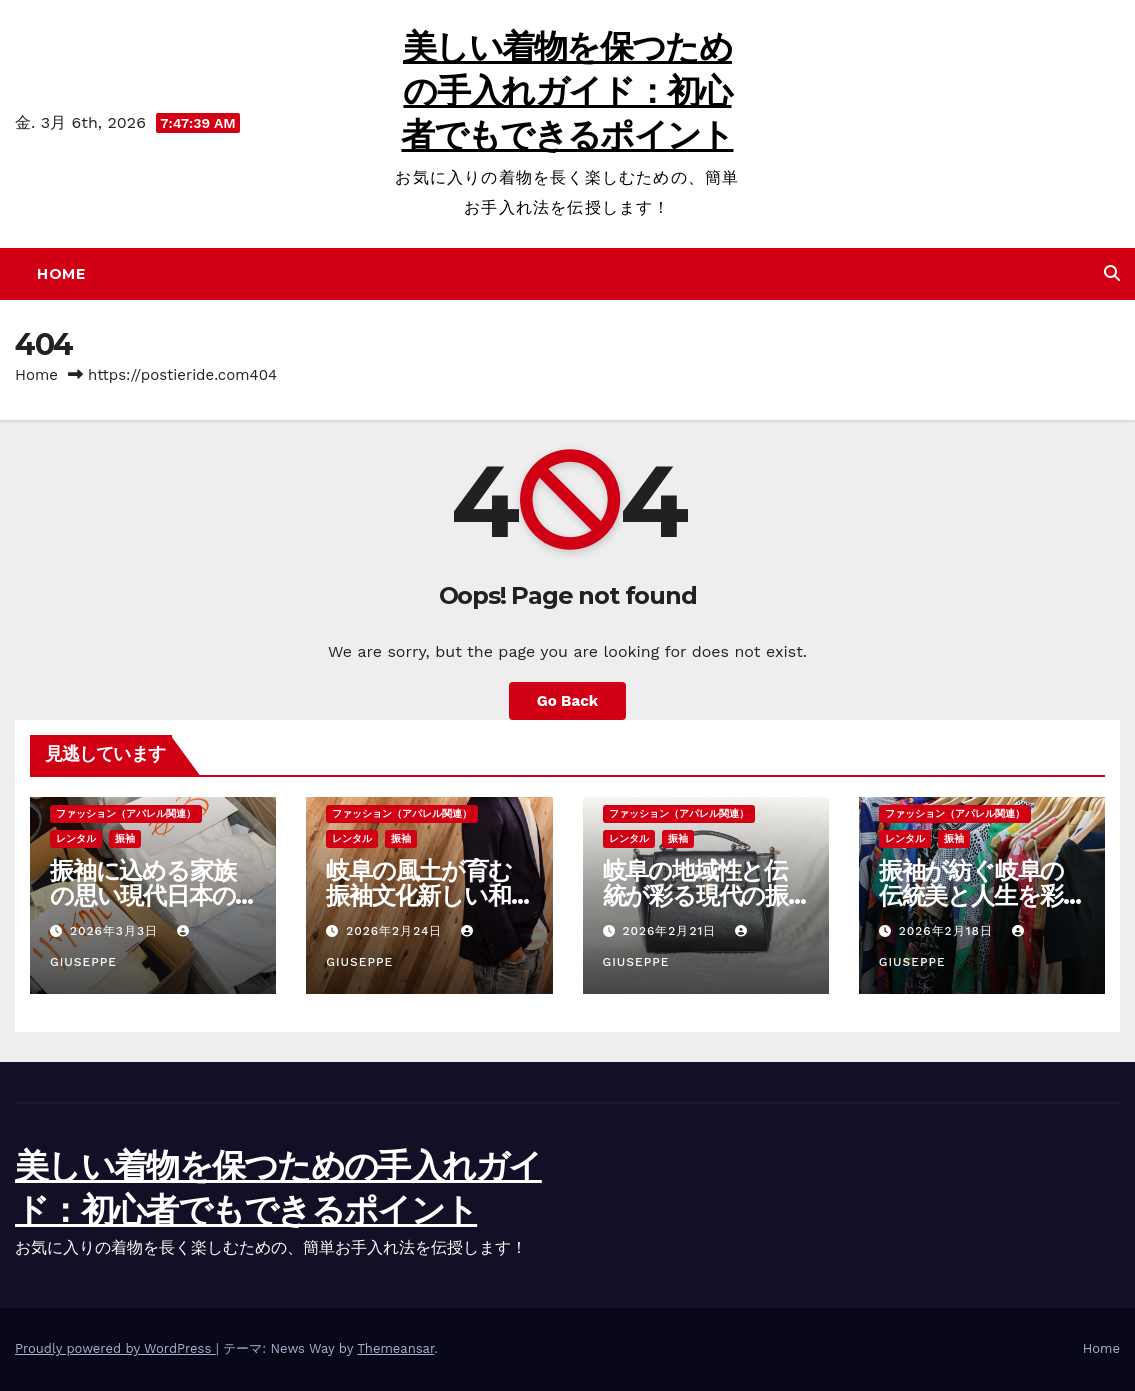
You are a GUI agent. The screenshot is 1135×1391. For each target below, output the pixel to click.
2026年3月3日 (116, 931)
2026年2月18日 (948, 931)
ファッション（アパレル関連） (126, 813)
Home (61, 274)
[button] (1112, 273)
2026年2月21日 (671, 931)
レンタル (76, 838)
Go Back (568, 701)
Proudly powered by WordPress (115, 1348)
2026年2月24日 (396, 931)
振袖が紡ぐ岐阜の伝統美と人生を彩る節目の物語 (971, 895)
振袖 (125, 838)
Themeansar (395, 1348)
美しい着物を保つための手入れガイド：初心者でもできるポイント (567, 91)
